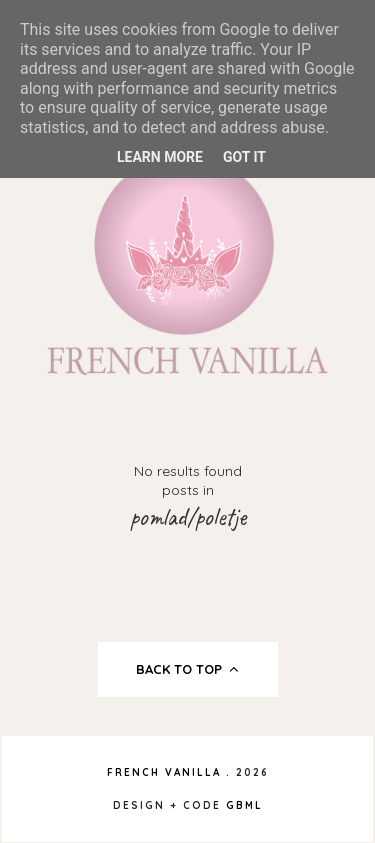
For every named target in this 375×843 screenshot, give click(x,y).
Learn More (160, 157)
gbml (244, 805)
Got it (244, 157)
